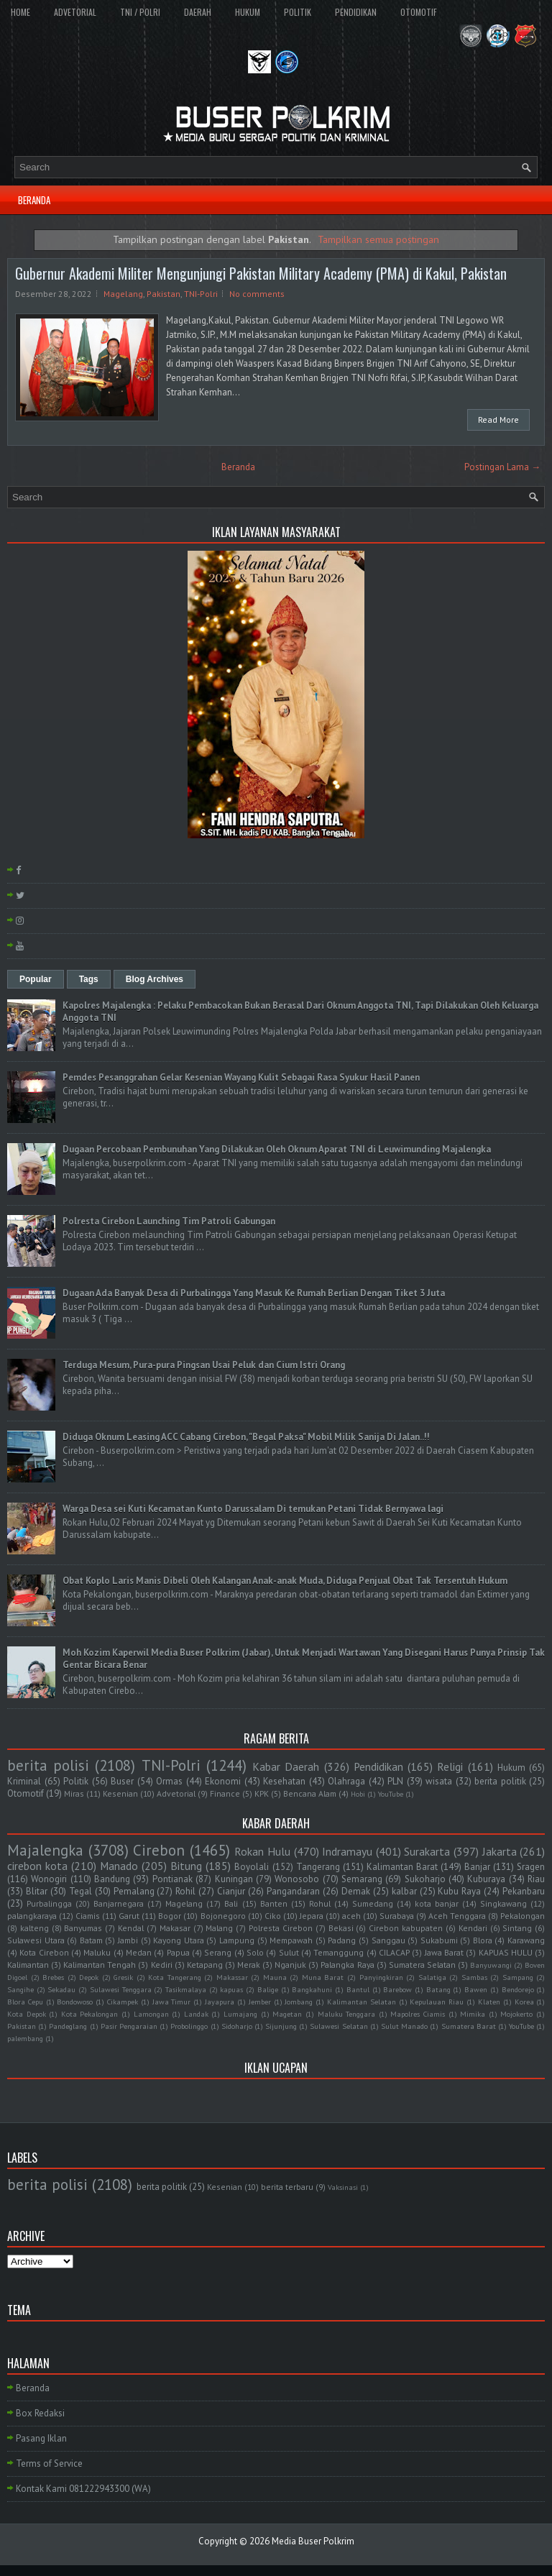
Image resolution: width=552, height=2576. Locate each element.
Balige (267, 1989)
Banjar (477, 1867)
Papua (178, 1952)
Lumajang (240, 2014)
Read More (498, 419)
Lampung (236, 1940)
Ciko (272, 1915)
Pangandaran (293, 1891)
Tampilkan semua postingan (378, 239)
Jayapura (219, 2002)
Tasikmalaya (185, 1989)
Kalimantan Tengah (99, 1964)
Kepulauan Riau (437, 2002)
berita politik (500, 1781)
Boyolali (251, 1867)
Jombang (299, 2002)
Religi (450, 1766)
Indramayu (347, 1851)
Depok (88, 1977)
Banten (274, 1903)
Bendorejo (518, 1989)
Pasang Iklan (41, 2438)
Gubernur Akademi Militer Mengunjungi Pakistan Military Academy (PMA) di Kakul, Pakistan (261, 273)
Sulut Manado (404, 2026)
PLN (395, 1781)
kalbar (404, 1891)
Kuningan (234, 1879)
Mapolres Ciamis (417, 2014)
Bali (231, 1903)
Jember (260, 2002)
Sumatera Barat (468, 2026)
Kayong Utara (178, 1940)
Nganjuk (290, 1964)
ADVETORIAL (75, 12)
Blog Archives (154, 979)
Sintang (517, 1927)
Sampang (517, 1977)
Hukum (511, 1767)
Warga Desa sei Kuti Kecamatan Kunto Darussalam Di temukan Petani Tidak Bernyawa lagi (253, 1509)
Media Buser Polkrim (313, 2541)
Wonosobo (297, 1879)
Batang (438, 1989)
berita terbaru (287, 2186)
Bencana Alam (309, 1793)
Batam (91, 1940)
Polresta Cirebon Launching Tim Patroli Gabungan (169, 1221)
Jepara (311, 1915)
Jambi (128, 1940)
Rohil (185, 1891)
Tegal (80, 1891)
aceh (351, 1915)
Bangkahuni (312, 1989)
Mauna (275, 1977)
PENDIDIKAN (356, 12)
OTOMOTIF (418, 12)
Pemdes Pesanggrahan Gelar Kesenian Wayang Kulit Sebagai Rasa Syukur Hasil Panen (241, 1077)
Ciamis (87, 1915)
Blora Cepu (25, 2002)
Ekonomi (223, 1781)
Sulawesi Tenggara (121, 1989)
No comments (257, 293)
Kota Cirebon (43, 1952)
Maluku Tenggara (347, 2014)
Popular (35, 979)
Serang (217, 1952)
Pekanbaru (523, 1891)
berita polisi (48, 1765)
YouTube (390, 1794)
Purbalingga (49, 1903)
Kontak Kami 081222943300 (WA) (83, 2489)
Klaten (489, 2002)
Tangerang (318, 1867)
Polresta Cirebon (281, 1927)
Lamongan (151, 2014)
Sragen (531, 1867)
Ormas (169, 1781)
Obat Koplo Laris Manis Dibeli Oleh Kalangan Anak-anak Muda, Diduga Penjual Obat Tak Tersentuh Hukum (285, 1581)
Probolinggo (189, 2026)
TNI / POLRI (140, 12)
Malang (219, 1927)
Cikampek (122, 2002)
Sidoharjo (236, 2026)
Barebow (397, 1989)
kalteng (34, 1927)
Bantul (357, 1989)
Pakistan (163, 293)
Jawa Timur (171, 2002)
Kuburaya (486, 1879)
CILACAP (394, 1952)
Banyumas (83, 1927)
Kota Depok (26, 2014)
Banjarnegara (118, 1903)
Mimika (472, 2014)
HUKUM (247, 12)
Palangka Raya (347, 1964)
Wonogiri (49, 1879)
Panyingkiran (381, 1977)
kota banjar (437, 1903)
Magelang (123, 293)
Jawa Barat (444, 1952)
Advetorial (176, 1793)
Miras (74, 1793)
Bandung (112, 1879)
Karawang (526, 1940)
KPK (261, 1793)
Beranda (238, 467)
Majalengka (45, 1850)
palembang (25, 2038)
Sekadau (61, 1989)
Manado (119, 1865)
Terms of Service (49, 2463)
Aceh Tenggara (457, 1915)
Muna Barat (323, 1977)
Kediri (161, 1964)
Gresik (123, 1977)
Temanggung (338, 1952)
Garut (129, 1915)
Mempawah (291, 1940)
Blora (482, 1940)
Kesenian (120, 1793)
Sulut (289, 1952)
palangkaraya (32, 1915)
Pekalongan (522, 1915)
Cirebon (159, 1850)
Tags (88, 979)
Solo (255, 1952)
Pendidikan (378, 1766)
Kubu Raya (459, 1891)
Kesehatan (284, 1781)
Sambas (474, 1977)
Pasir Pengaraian (129, 2026)
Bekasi (341, 1927)
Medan (139, 1952)
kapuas (231, 1989)
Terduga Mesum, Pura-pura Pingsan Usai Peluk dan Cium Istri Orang (204, 1365)
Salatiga (432, 1977)
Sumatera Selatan (422, 1964)
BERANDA (34, 200)
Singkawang (503, 1903)
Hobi (358, 1794)
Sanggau (388, 1940)
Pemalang (134, 1891)
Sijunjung (281, 2026)
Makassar (232, 1977)
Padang (342, 1940)
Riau (536, 1879)
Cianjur (231, 1891)
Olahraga (346, 1781)
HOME (20, 12)
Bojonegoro (223, 1915)
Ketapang (205, 1964)
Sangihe (20, 1989)
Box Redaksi (40, 2413)
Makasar (175, 1927)
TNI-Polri (201, 293)
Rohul (320, 1903)
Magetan (287, 2014)
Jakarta (499, 1851)
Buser (122, 1781)
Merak (248, 1964)
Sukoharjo (425, 1879)
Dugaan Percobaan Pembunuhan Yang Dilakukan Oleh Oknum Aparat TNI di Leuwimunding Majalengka (277, 1149)
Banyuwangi (491, 1965)
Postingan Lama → (502, 467)
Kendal (131, 1927)
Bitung (186, 1865)
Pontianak (172, 1879)
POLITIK (297, 12)
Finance (225, 1793)
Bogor (169, 1915)
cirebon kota (37, 1865)
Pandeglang (68, 2026)
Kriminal (24, 1781)
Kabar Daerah (285, 1766)
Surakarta (427, 1851)
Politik (75, 1781)
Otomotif (25, 1793)
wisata (439, 1781)
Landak (196, 2014)
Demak (355, 1891)
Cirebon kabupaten (406, 1927)
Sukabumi (439, 1940)
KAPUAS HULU (506, 1952)
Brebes (53, 1977)
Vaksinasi (343, 2187)
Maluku (97, 1952)
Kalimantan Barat (402, 1867)
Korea (524, 2002)
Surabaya (397, 1915)
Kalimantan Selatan (361, 2002)
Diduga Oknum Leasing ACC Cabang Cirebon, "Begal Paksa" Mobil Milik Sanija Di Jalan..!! (246, 1437)
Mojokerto (516, 2014)
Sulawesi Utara (36, 1940)
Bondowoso (75, 2002)
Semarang (361, 1879)
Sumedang (372, 1903)
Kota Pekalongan (90, 2014)
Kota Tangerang (174, 1977)
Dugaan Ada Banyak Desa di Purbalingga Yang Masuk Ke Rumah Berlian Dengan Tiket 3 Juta (254, 1293)
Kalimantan (28, 1964)
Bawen (475, 1989)
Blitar (36, 1891)
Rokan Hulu (262, 1851)
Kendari (473, 1927)
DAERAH (197, 12)
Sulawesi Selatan (338, 2026)
